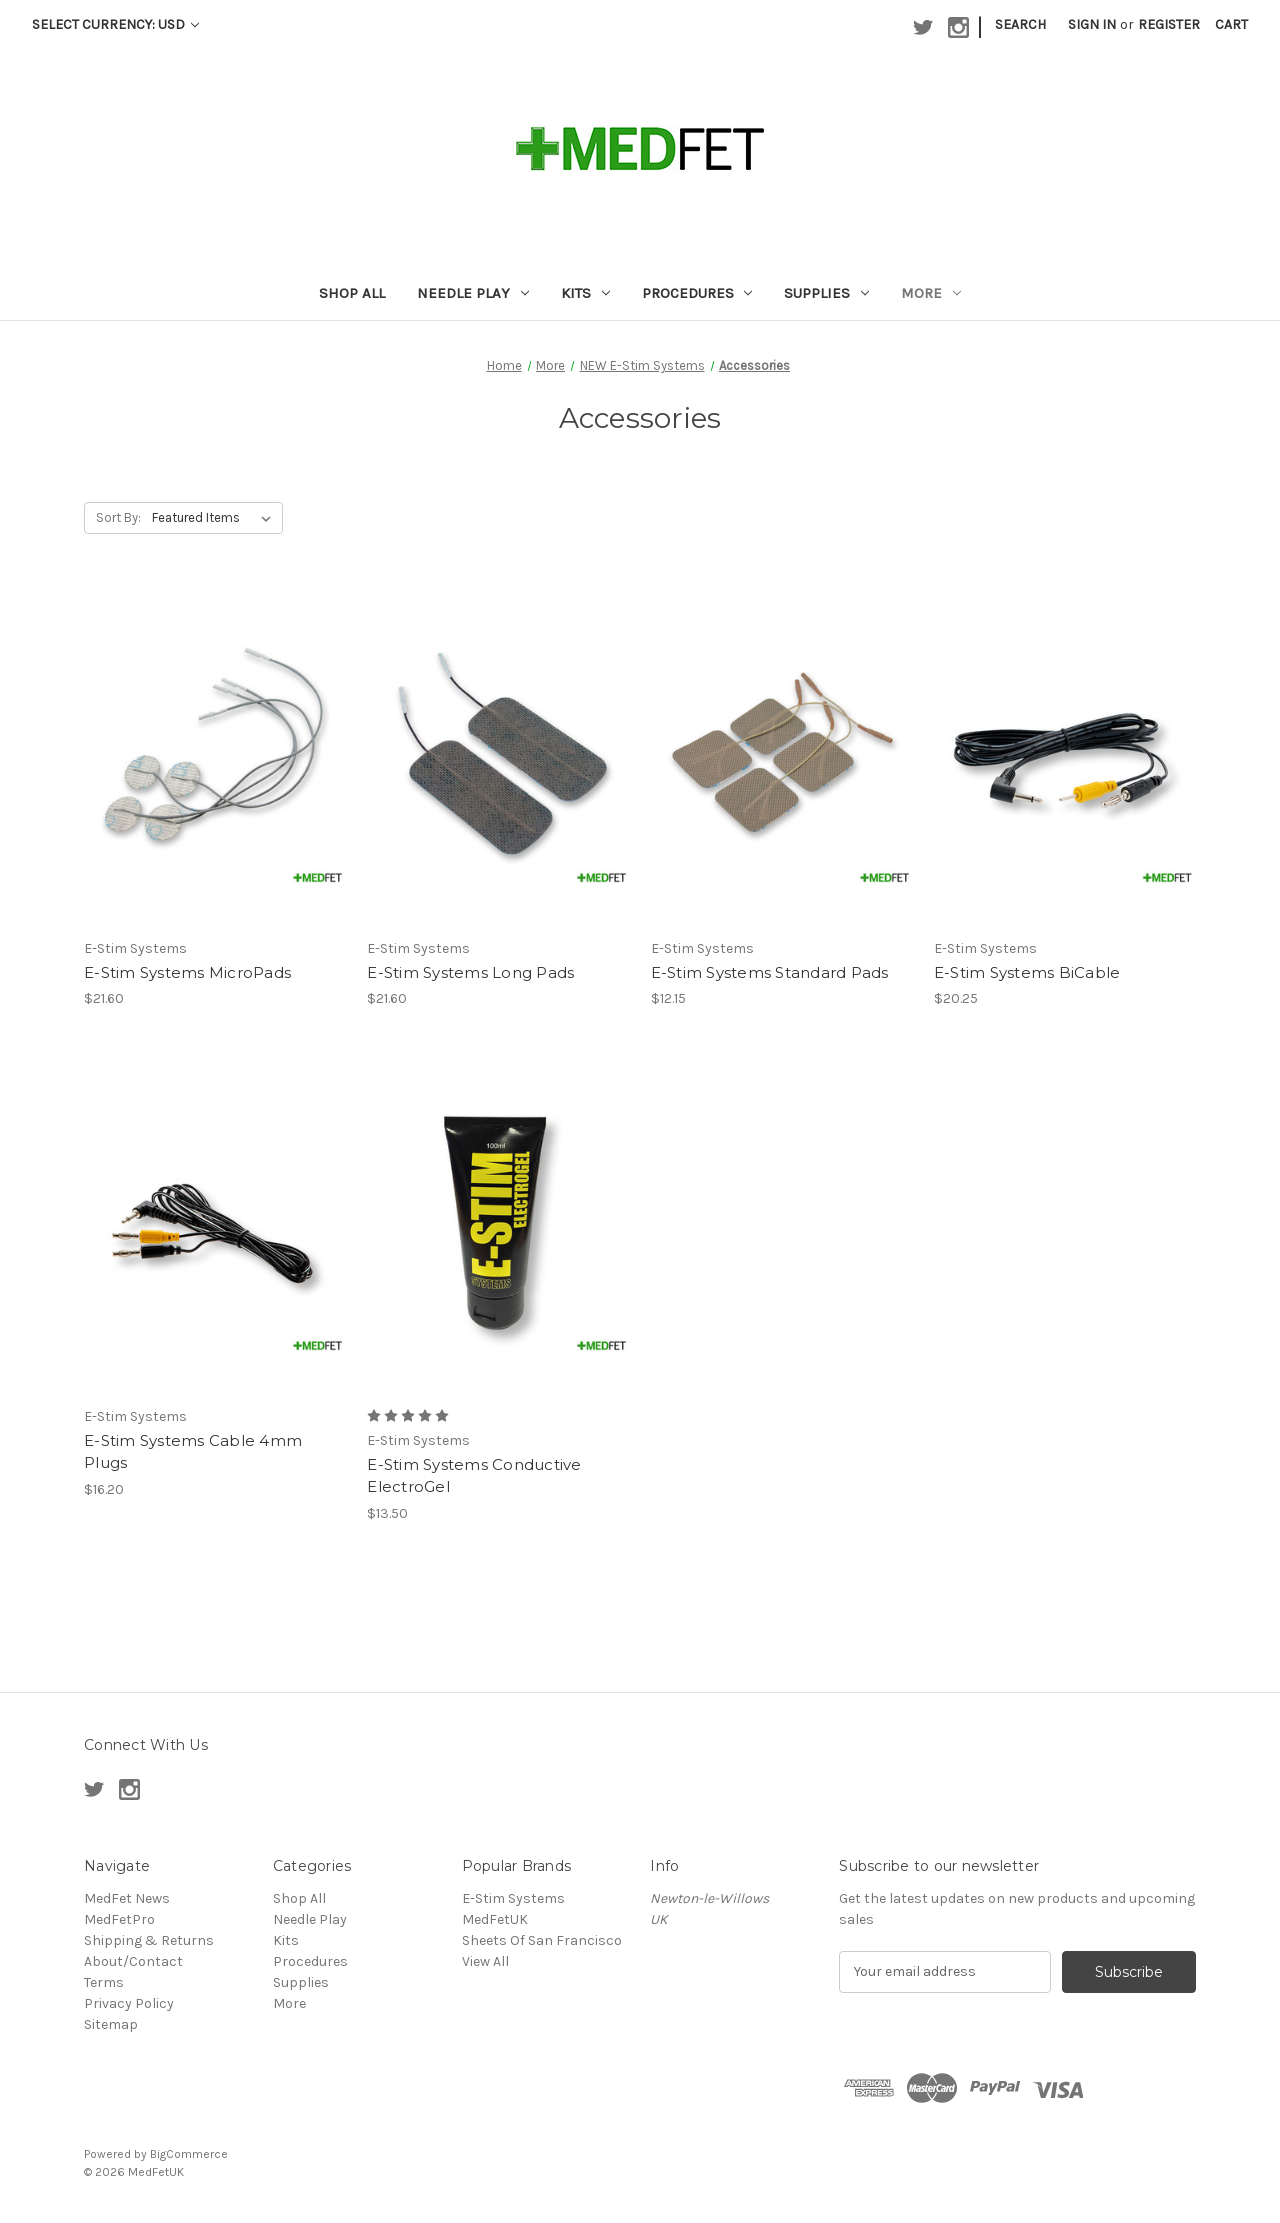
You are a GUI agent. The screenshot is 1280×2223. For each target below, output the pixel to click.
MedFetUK (495, 1919)
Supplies (826, 293)
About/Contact (133, 1961)
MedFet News (127, 1898)
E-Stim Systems (513, 1898)
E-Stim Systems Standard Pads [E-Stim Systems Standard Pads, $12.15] (770, 972)
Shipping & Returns (149, 1940)
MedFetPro (119, 1919)
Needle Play (473, 293)
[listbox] (215, 518)
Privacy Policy (129, 2003)
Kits (585, 293)
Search (1020, 24)
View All (485, 1961)
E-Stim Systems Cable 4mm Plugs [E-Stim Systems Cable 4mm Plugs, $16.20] (193, 1452)
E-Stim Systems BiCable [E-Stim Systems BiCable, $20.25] (1027, 972)
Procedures (697, 293)
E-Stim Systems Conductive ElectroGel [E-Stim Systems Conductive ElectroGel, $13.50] (474, 1476)
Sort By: (118, 517)
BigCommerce (189, 2154)
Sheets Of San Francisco (542, 1940)
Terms (104, 1982)
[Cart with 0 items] (1231, 24)
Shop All (352, 293)
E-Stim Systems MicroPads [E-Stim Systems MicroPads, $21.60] (187, 972)
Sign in (1092, 24)
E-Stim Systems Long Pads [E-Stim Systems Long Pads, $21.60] (470, 972)
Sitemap (111, 2024)
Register (1169, 24)
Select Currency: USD (115, 24)
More (931, 293)
